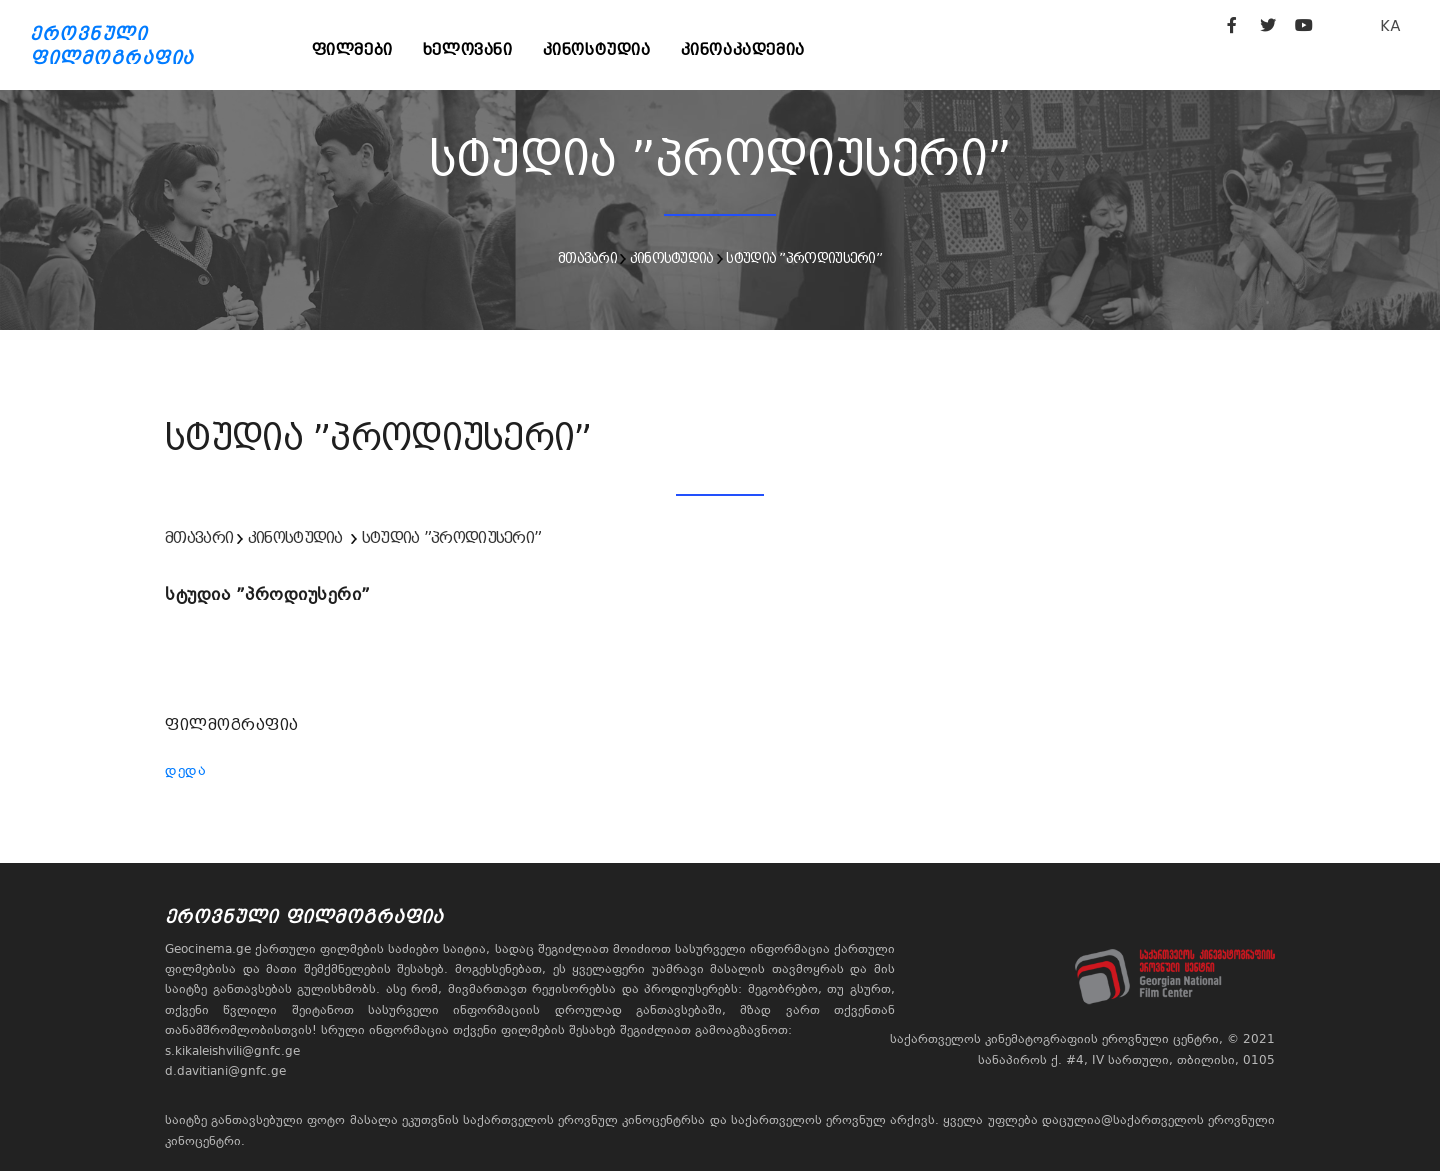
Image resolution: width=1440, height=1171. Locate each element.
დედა (185, 770)
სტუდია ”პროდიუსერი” (804, 258)
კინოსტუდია (597, 49)
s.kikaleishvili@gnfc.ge (232, 1051)
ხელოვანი (468, 49)
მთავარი (587, 258)
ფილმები (352, 49)
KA (1390, 25)
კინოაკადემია (743, 49)
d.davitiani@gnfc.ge (225, 1071)
